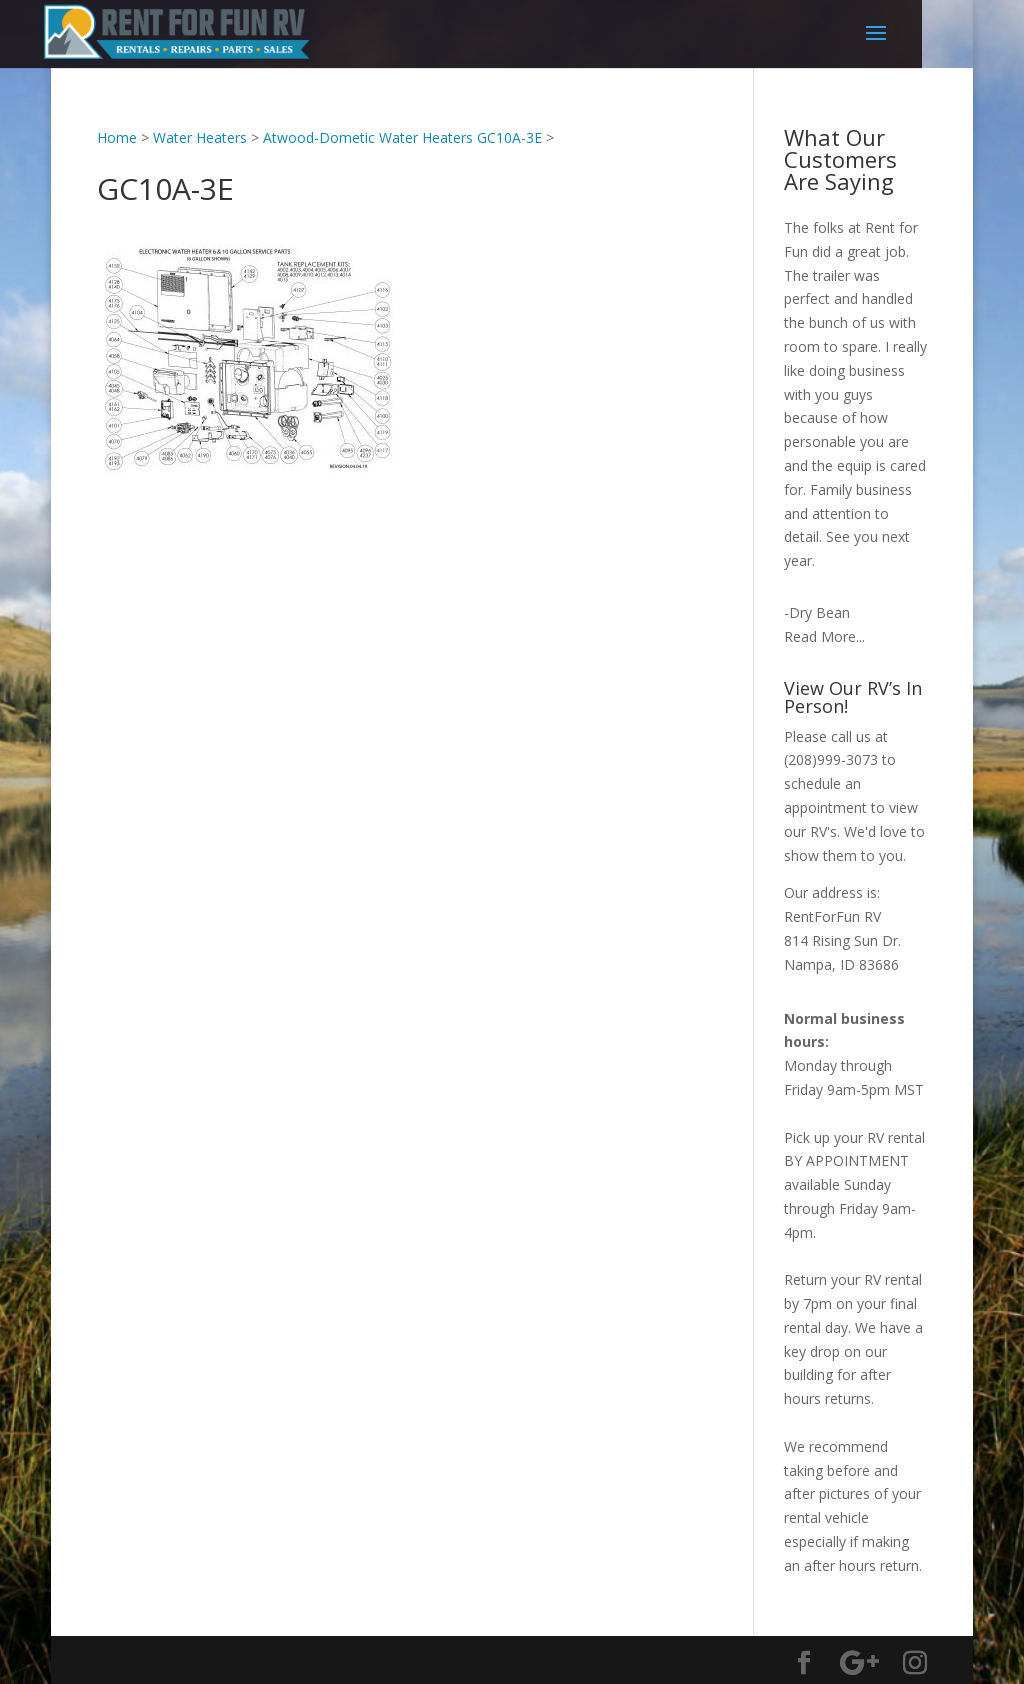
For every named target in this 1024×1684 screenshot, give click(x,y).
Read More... (824, 636)
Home (117, 137)
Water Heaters (200, 137)
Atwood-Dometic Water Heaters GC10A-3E (402, 137)
